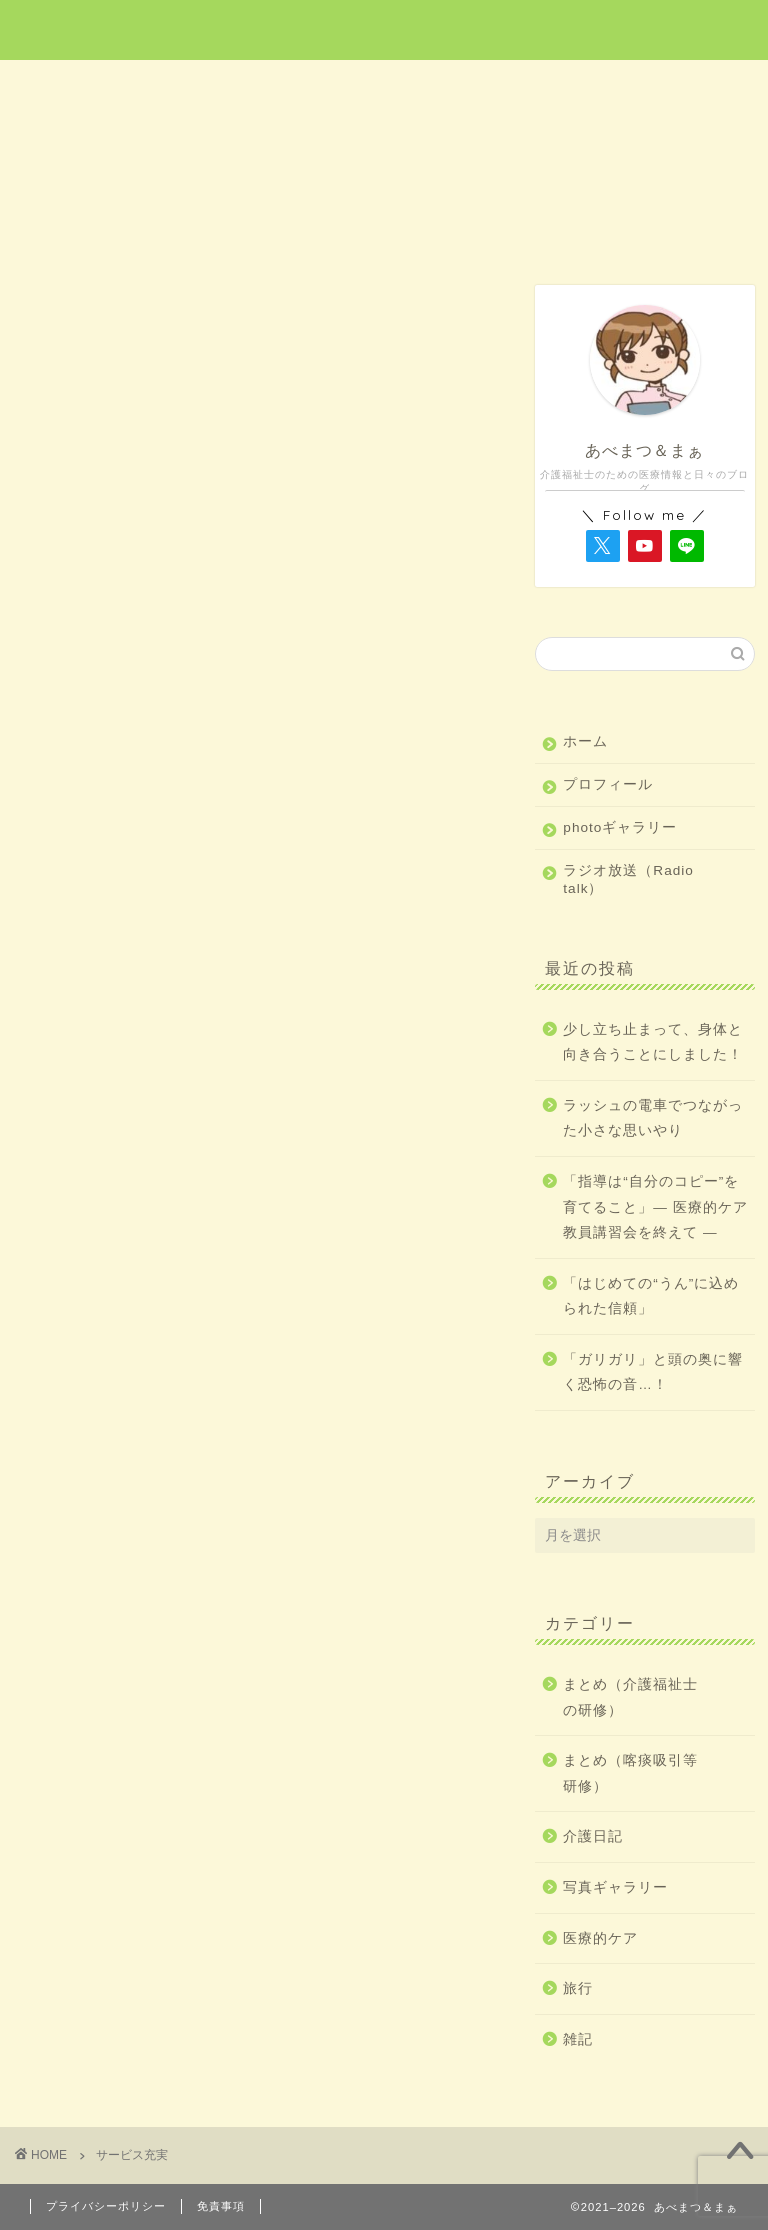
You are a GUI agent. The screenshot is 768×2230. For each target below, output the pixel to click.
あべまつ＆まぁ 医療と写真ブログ (384, 28)
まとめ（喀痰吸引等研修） (630, 1773)
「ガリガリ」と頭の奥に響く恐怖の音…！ (653, 1372)
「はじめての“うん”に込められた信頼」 (651, 1296)
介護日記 (529, 86)
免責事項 (221, 2206)
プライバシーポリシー (106, 2206)
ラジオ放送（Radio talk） (628, 879)
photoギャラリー (620, 827)
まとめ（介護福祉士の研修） (630, 1697)
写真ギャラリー (615, 1887)
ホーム (93, 86)
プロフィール (608, 784)
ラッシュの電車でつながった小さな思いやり (653, 1118)
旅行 (385, 86)
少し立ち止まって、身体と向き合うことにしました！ (653, 1042)
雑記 (676, 86)
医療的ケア (240, 86)
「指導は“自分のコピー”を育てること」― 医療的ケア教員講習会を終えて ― (655, 1207)
